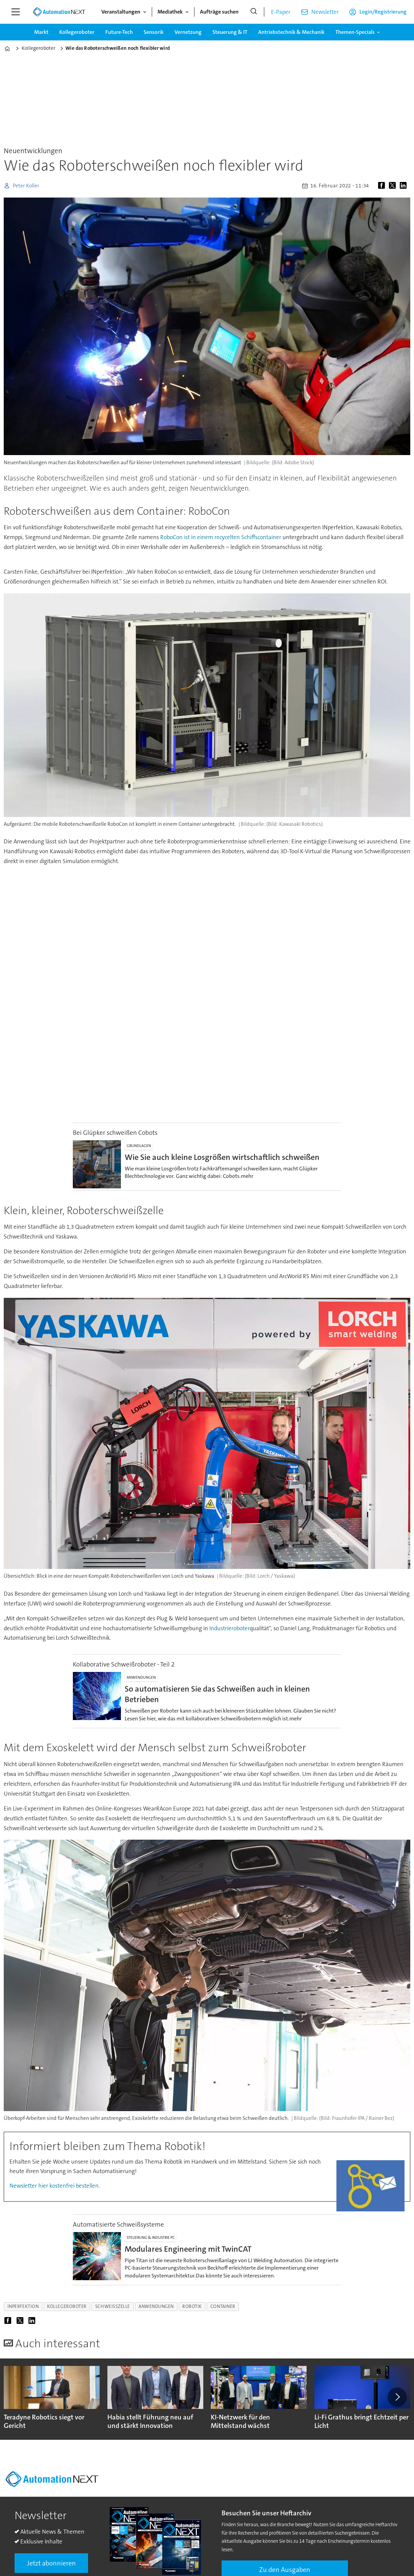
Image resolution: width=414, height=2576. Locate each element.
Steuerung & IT (229, 32)
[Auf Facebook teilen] (383, 186)
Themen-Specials (355, 32)
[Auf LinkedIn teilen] (404, 186)
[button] (397, 2397)
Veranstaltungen (120, 11)
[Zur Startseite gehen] (59, 12)
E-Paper (280, 12)
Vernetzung (188, 32)
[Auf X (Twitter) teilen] (394, 186)
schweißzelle (112, 2306)
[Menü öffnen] (15, 12)
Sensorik (154, 32)
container (222, 2306)
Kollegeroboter (77, 32)
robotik (192, 2306)
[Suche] (254, 12)
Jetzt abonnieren (51, 2563)
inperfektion (23, 2306)
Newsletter (325, 12)
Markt (41, 32)
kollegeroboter (67, 2306)
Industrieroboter (229, 1628)
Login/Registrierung (383, 11)
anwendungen (156, 2306)
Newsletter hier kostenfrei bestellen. (54, 2185)
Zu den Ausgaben (284, 2569)
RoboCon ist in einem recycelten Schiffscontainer (220, 537)
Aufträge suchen (219, 11)
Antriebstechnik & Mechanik (291, 32)
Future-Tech (119, 32)
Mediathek (170, 11)
